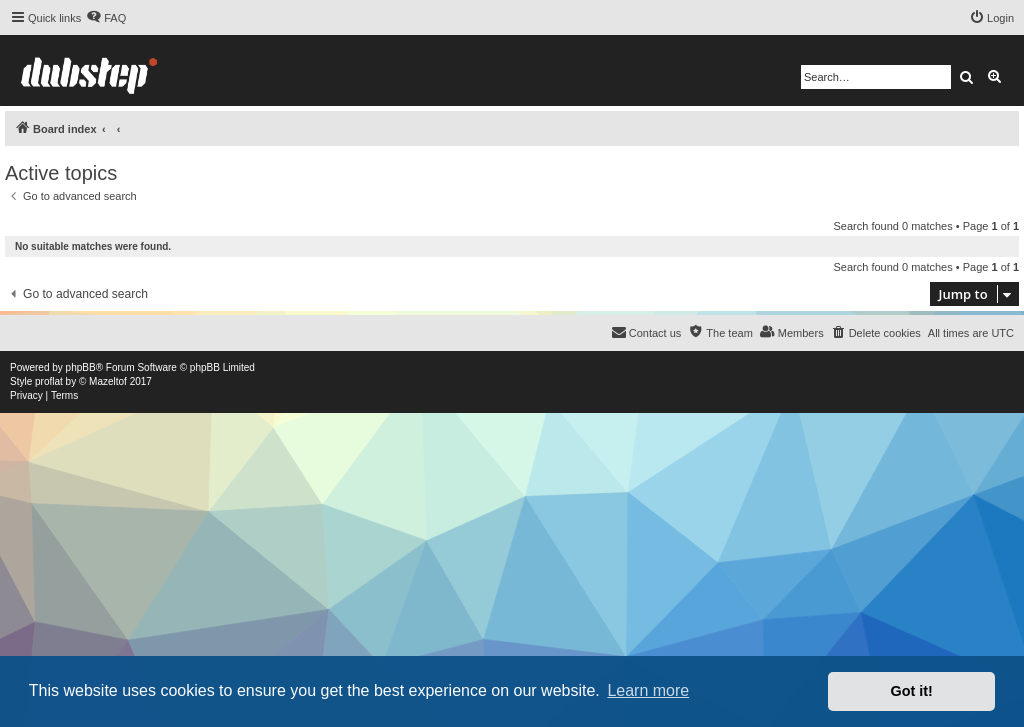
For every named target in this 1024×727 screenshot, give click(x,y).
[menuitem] (106, 18)
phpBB (81, 367)
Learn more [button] (648, 690)
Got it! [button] (912, 691)
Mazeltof (108, 381)
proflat (49, 381)
